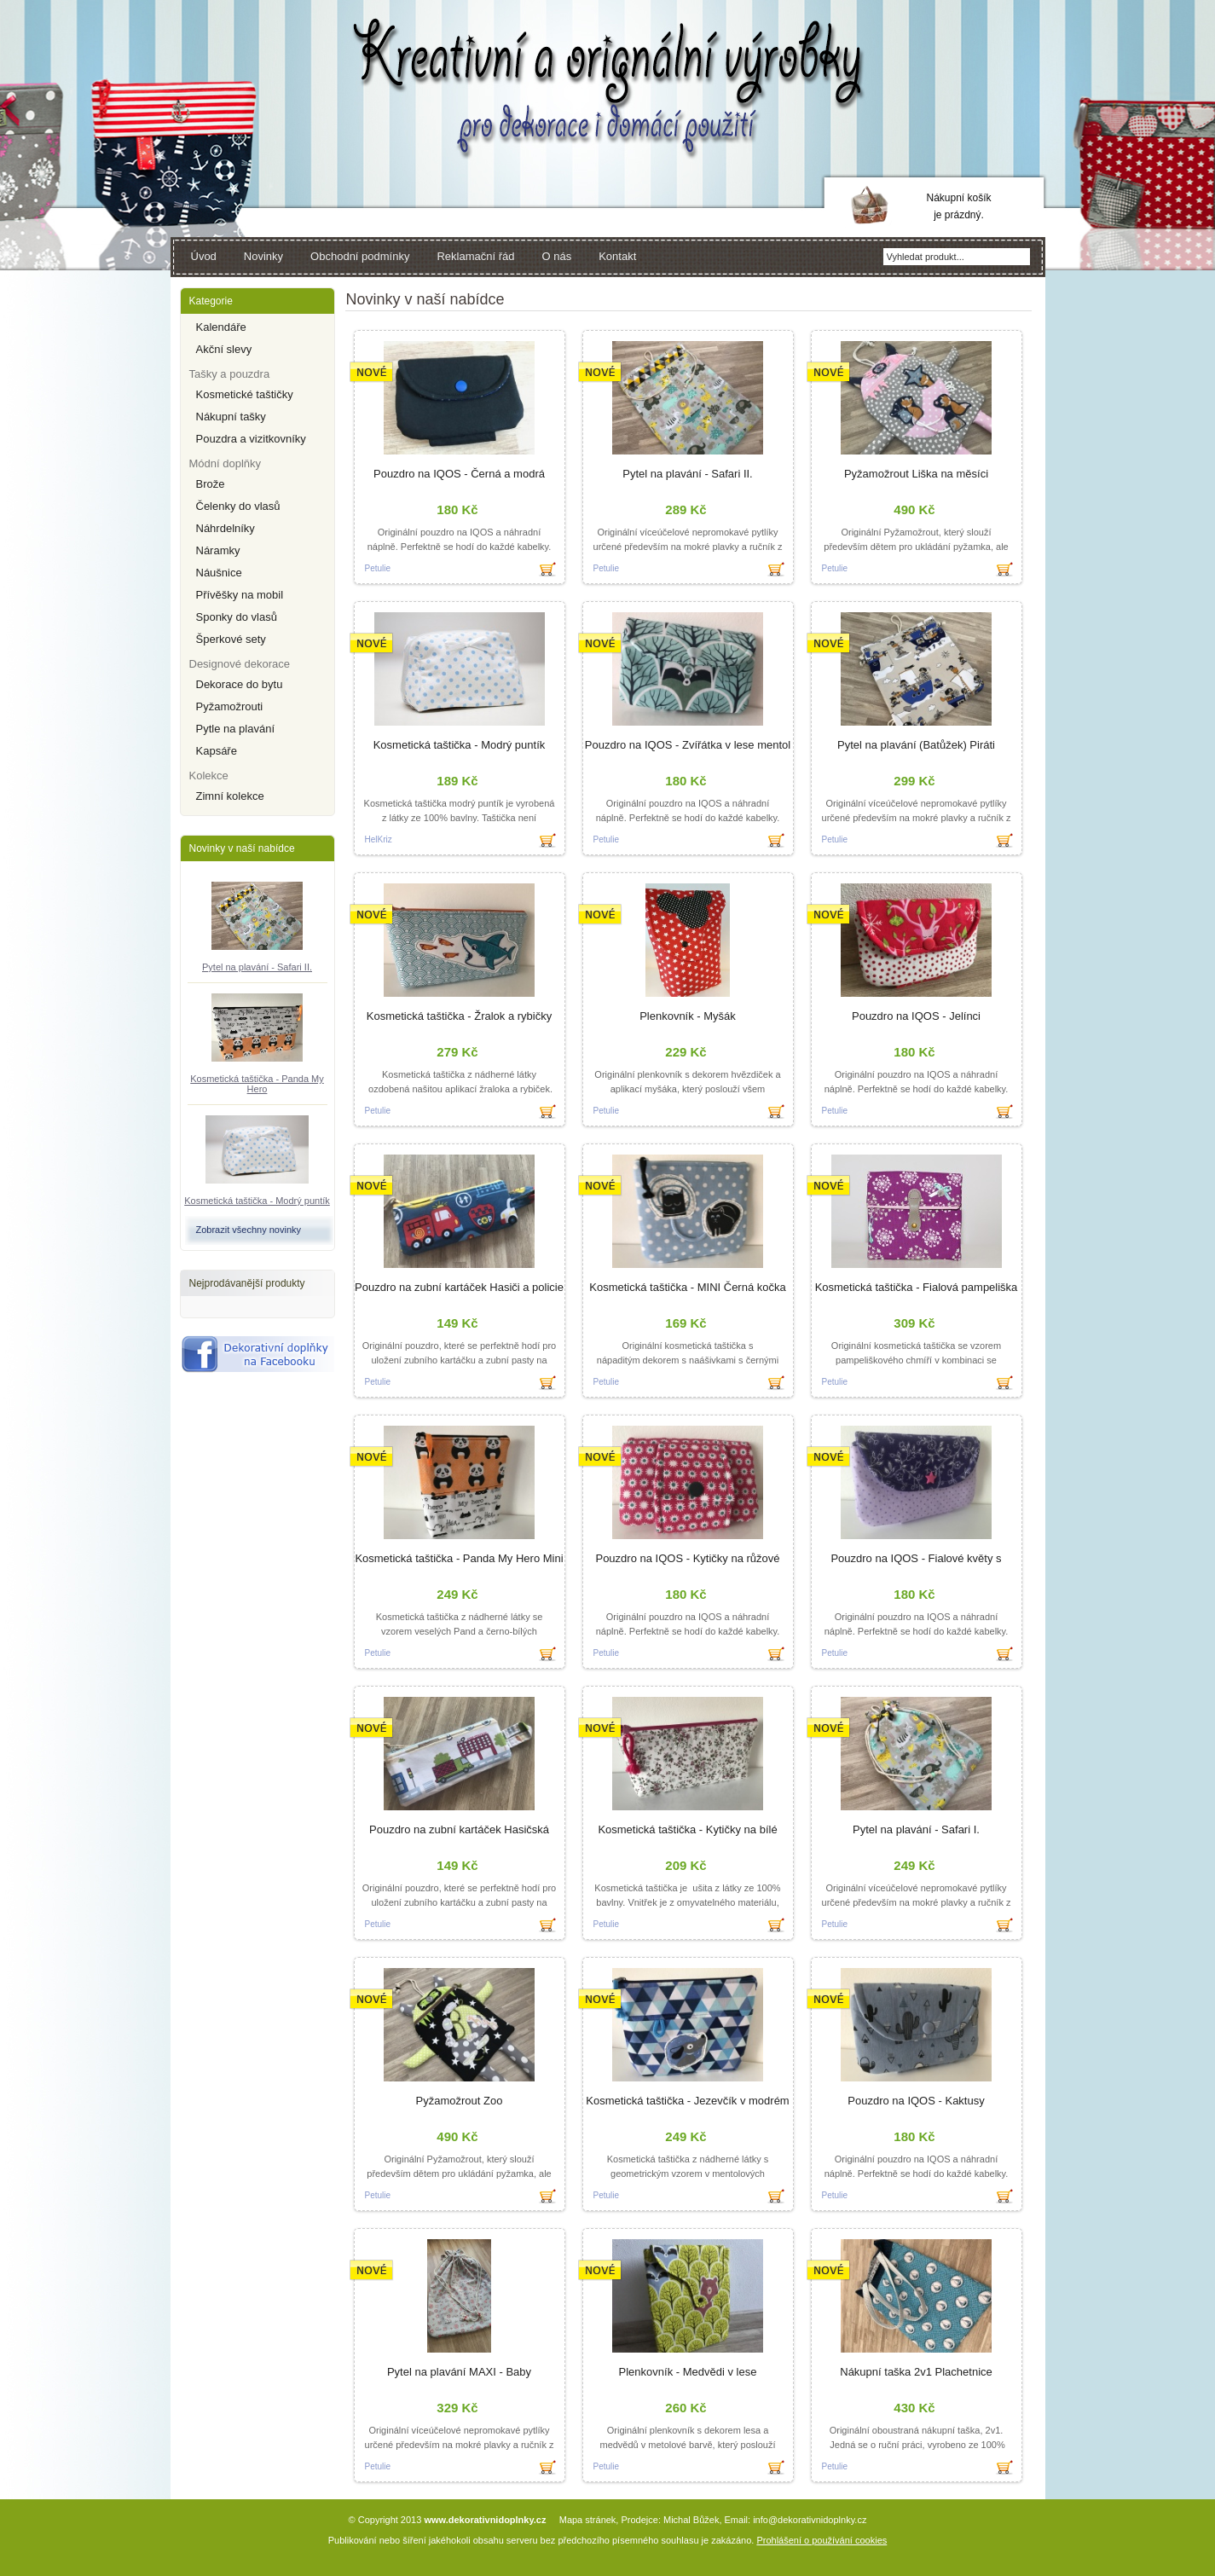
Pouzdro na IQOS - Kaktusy (916, 2100)
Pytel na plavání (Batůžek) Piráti (916, 744)
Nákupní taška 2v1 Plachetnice (916, 2371)
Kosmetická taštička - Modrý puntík (257, 1200)
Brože (210, 484)
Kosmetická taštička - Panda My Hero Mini (459, 1558)
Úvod (204, 256)
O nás (557, 256)
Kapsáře (216, 750)
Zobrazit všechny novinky (249, 1229)
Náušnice (219, 572)
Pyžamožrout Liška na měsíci (916, 473)
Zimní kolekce (230, 796)
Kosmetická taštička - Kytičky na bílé (687, 1829)
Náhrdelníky (225, 528)
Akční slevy (224, 349)
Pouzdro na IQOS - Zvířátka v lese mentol (687, 744)
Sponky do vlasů (236, 617)
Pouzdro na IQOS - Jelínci (916, 1016)
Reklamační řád (475, 256)
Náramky (218, 550)
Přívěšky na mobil (240, 594)
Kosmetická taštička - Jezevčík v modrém (687, 2100)
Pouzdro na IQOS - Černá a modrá (459, 473)
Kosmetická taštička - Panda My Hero (257, 1084)
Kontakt (617, 256)
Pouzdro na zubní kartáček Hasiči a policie (459, 1287)
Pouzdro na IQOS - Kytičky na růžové (687, 1558)
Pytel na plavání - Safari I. (916, 1829)
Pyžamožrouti (229, 706)
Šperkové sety (231, 639)
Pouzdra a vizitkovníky (251, 438)
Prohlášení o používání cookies (821, 2540)
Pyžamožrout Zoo (459, 2100)
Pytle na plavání (235, 728)
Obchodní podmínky (359, 256)
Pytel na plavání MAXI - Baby (459, 2371)
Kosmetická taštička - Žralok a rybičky (459, 1016)
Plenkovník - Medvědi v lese (688, 2371)
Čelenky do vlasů (238, 506)
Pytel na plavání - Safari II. (257, 967)
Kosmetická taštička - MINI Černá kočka (687, 1287)
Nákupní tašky (231, 416)
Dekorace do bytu (239, 684)
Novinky (263, 256)
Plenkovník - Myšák (687, 1016)
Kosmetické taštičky (244, 394)
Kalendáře (221, 327)
